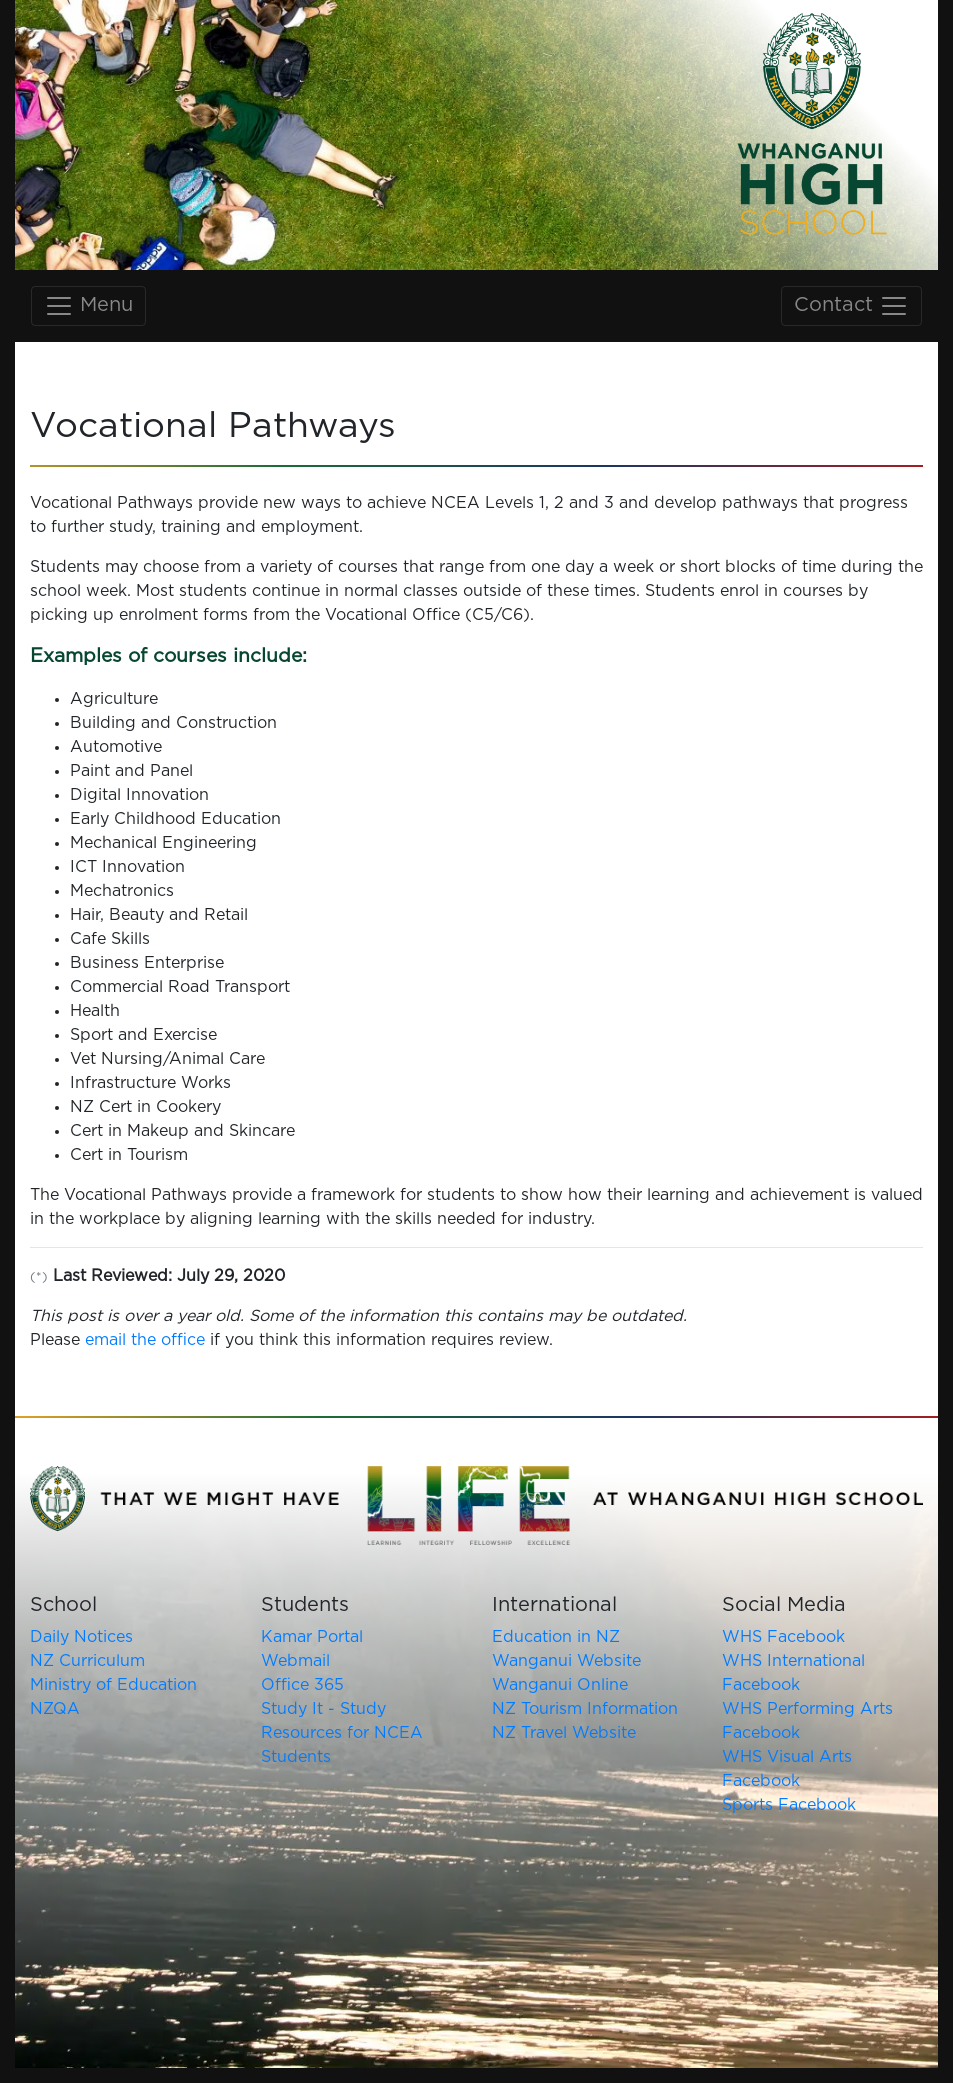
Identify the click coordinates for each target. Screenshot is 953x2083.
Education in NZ (556, 1637)
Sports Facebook (789, 1805)
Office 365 (302, 1685)
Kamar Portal (312, 1637)
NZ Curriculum (87, 1661)
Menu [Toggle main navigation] (88, 306)
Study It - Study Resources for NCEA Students (342, 1733)
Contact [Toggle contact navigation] (851, 306)
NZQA (55, 1709)
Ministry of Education (113, 1685)
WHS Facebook (783, 1637)
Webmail (295, 1661)
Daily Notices (81, 1637)
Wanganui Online (560, 1685)
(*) (39, 1277)
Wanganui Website (566, 1661)
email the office (145, 1340)
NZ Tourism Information (585, 1709)
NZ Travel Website (564, 1733)
